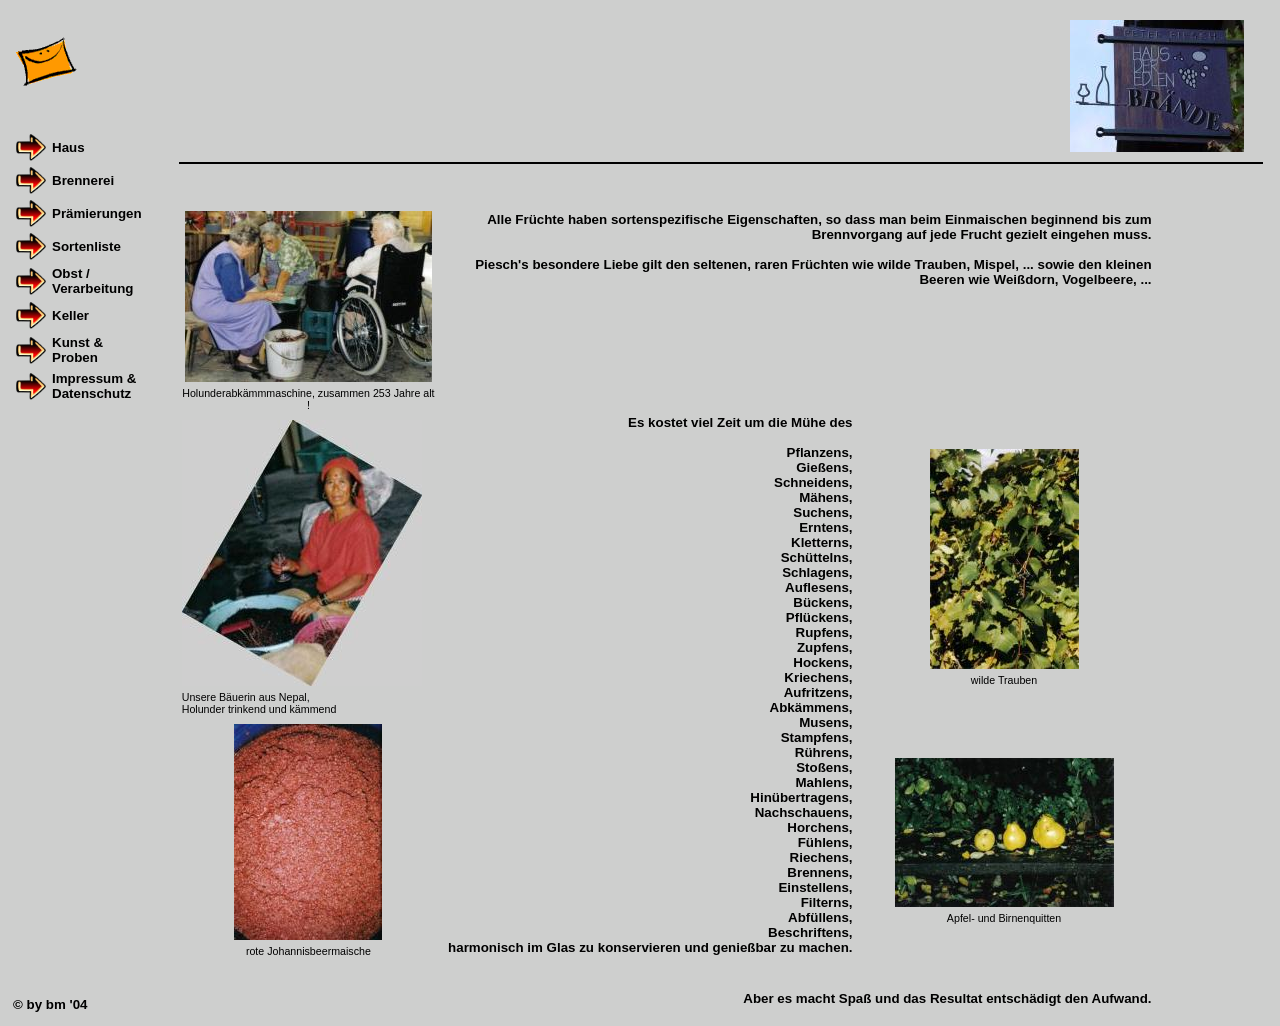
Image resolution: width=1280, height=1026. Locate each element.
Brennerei (83, 180)
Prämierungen (97, 213)
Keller (70, 315)
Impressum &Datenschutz (94, 386)
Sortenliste (86, 246)
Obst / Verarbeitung (92, 281)
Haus (68, 147)
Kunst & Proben (77, 350)
